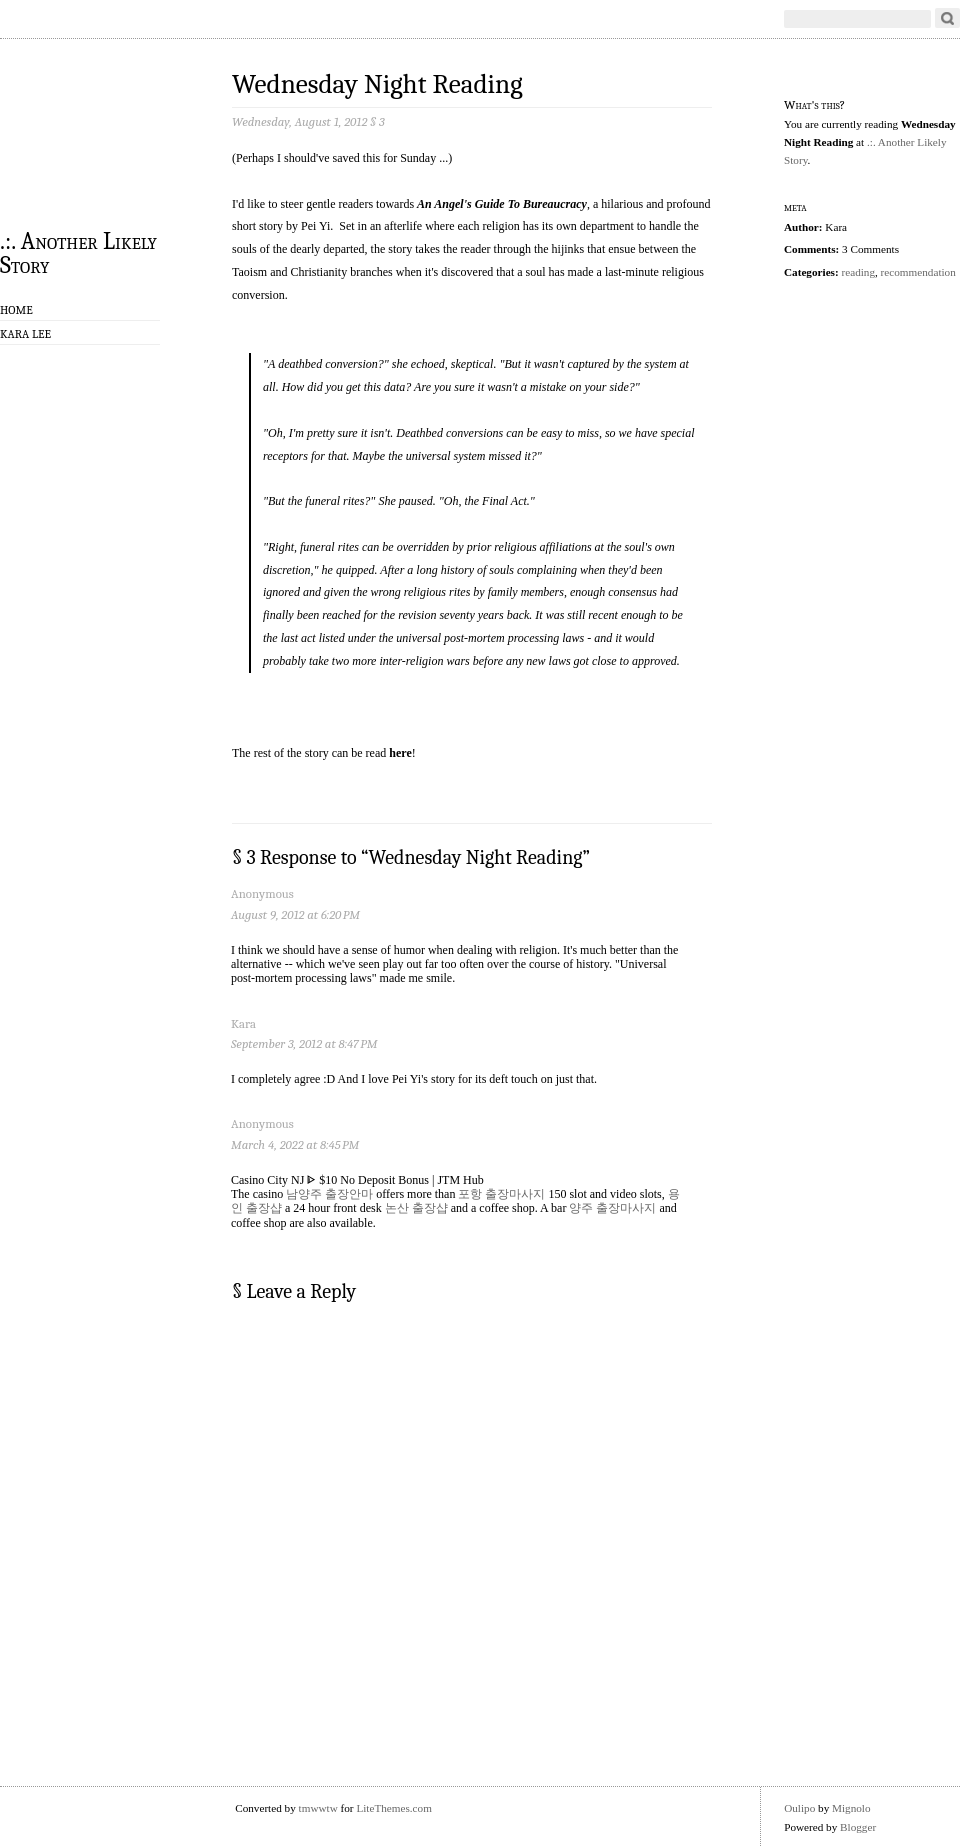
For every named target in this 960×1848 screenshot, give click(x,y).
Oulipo (799, 1808)
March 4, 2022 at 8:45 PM (295, 1144)
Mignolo (851, 1808)
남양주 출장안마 (329, 1194)
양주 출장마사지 (612, 1208)
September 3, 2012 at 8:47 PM (304, 1043)
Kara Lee (25, 334)
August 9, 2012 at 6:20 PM (295, 914)
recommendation (918, 272)
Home (16, 310)
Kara (243, 1023)
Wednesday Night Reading (377, 84)
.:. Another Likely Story (78, 252)
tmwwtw (318, 1808)
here (400, 753)
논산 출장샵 (416, 1208)
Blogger (858, 1827)
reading (858, 272)
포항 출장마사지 (501, 1194)
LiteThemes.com (394, 1808)
